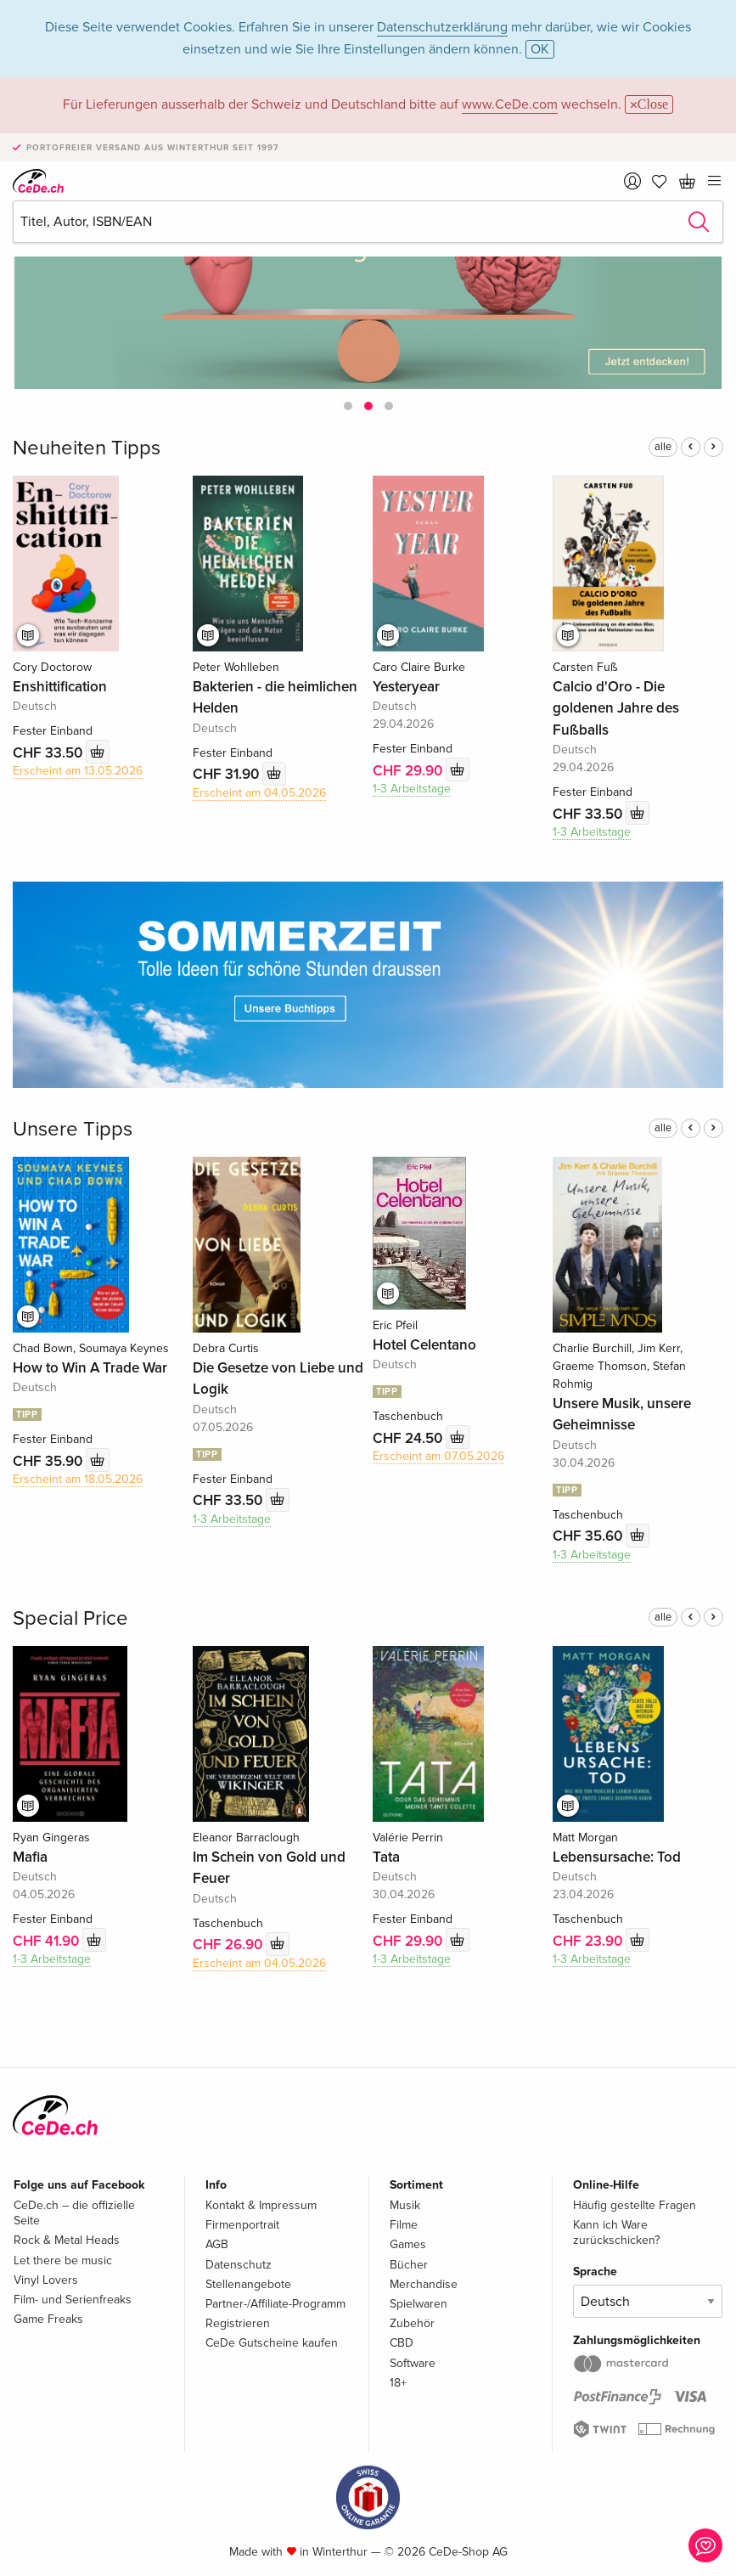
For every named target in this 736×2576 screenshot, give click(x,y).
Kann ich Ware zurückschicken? (616, 2232)
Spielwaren (418, 2304)
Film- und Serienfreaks (73, 2299)
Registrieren (237, 2323)
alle (663, 447)
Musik (405, 2205)
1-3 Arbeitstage (412, 788)
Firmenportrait (242, 2225)
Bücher (409, 2265)
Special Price (70, 1618)
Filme (404, 2225)
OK (540, 49)
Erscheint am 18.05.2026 (78, 1479)
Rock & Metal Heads (67, 2240)
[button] (348, 405)
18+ (398, 2383)
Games (408, 2244)
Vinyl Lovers (46, 2280)
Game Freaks (48, 2319)
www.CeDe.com (510, 104)
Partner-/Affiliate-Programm (275, 2304)
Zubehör (412, 2323)
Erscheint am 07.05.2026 (438, 1456)
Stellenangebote (248, 2284)
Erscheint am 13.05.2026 (78, 771)
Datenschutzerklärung (442, 27)
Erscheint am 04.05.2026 (259, 793)
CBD (401, 2343)
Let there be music (63, 2260)
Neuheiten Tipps (86, 448)
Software (412, 2363)
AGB (216, 2244)
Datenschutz (238, 2265)
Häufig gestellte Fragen (634, 2205)
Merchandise (424, 2284)
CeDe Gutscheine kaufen (271, 2343)
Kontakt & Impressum (261, 2205)
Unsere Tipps (72, 1129)
